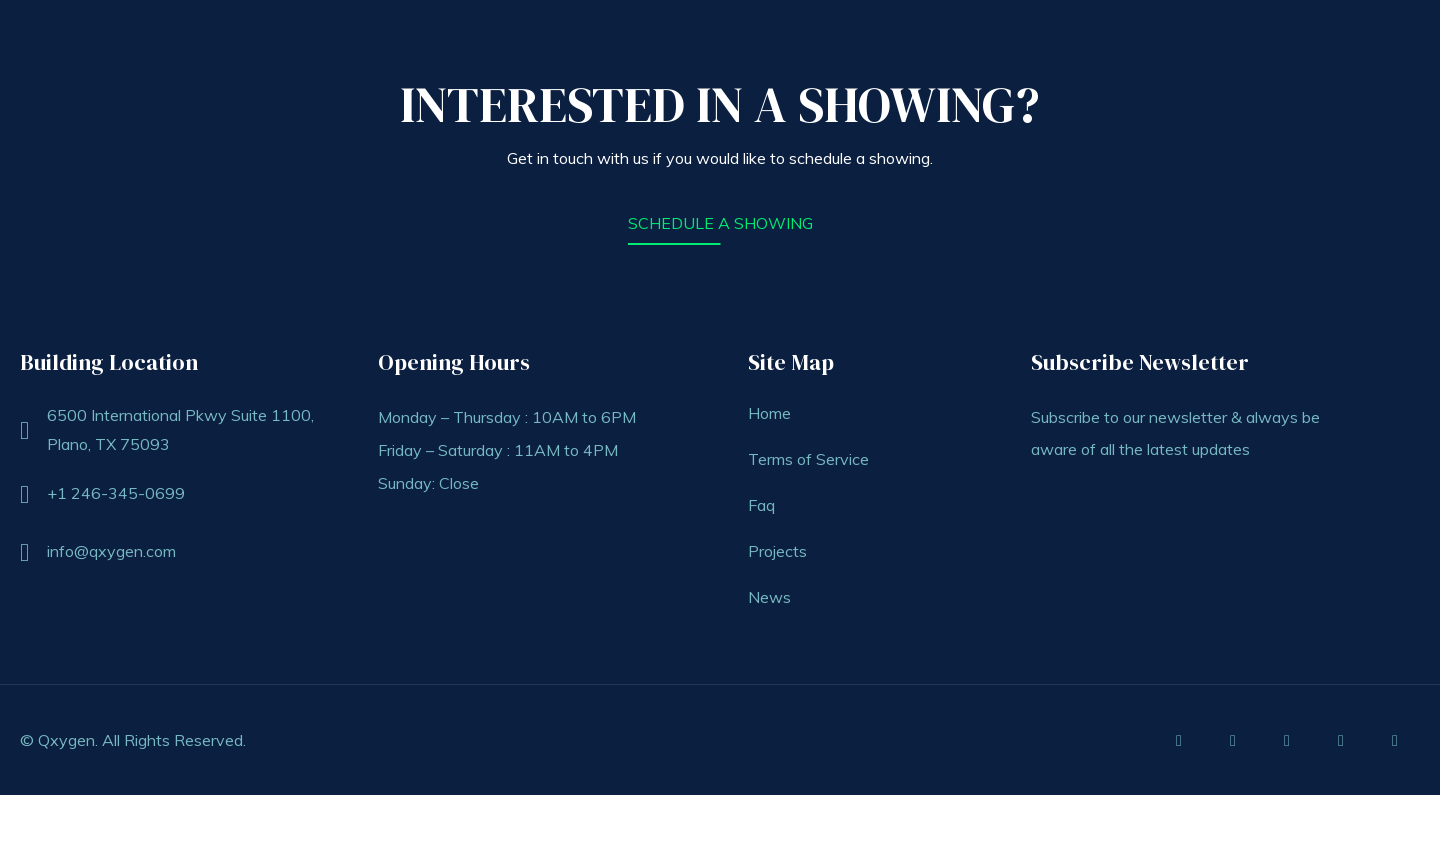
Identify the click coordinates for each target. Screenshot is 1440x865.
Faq (761, 505)
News (769, 597)
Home (769, 413)
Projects (777, 551)
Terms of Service (808, 459)
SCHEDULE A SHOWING (720, 223)
